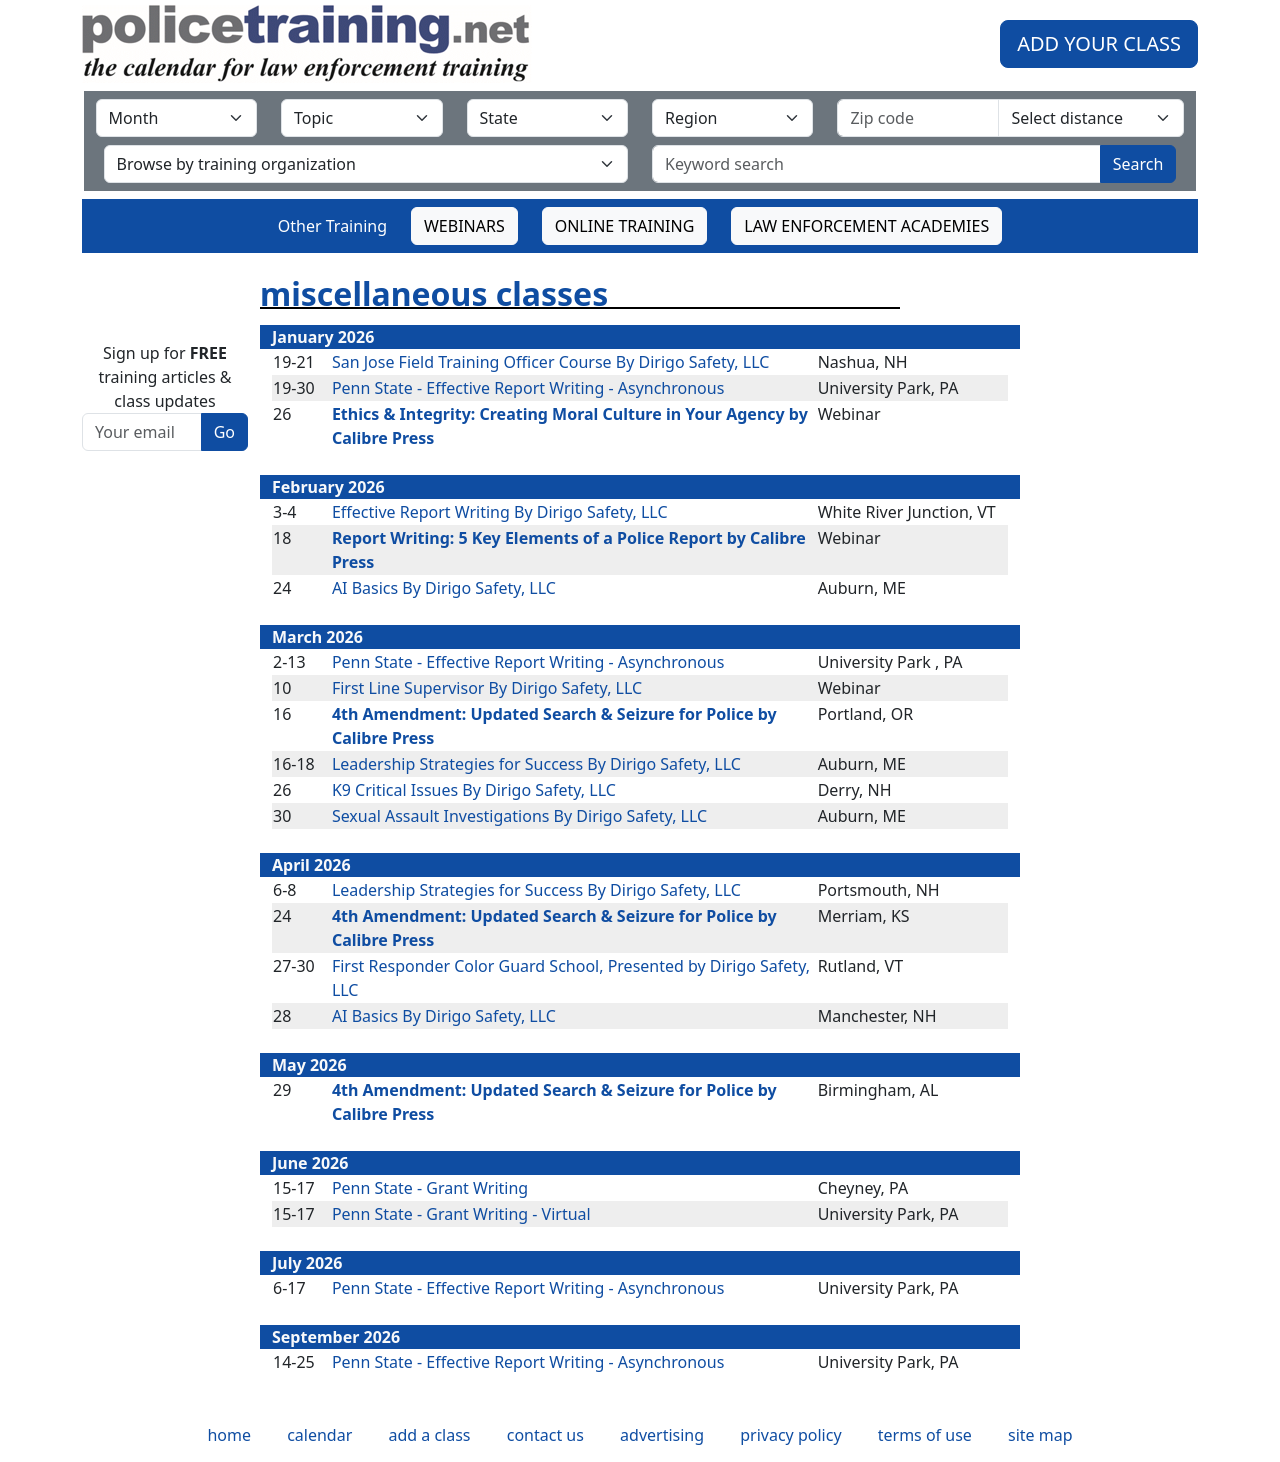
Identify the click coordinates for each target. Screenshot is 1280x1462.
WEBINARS (464, 226)
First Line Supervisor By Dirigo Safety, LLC (487, 688)
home (229, 1435)
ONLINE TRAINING (625, 226)
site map (1040, 1435)
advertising (662, 1435)
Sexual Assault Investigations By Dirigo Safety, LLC (519, 816)
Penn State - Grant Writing (430, 1188)
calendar (319, 1435)
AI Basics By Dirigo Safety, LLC (444, 588)
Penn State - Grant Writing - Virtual (461, 1214)
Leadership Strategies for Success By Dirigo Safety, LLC (536, 764)
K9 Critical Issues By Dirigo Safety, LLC (474, 790)
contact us (545, 1435)
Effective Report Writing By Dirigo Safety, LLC (500, 512)
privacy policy (790, 1435)
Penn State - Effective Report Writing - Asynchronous (528, 388)
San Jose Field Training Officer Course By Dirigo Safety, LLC (550, 362)
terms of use (925, 1435)
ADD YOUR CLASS (1099, 43)
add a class (429, 1435)
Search (1138, 164)
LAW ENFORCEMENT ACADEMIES (866, 226)
